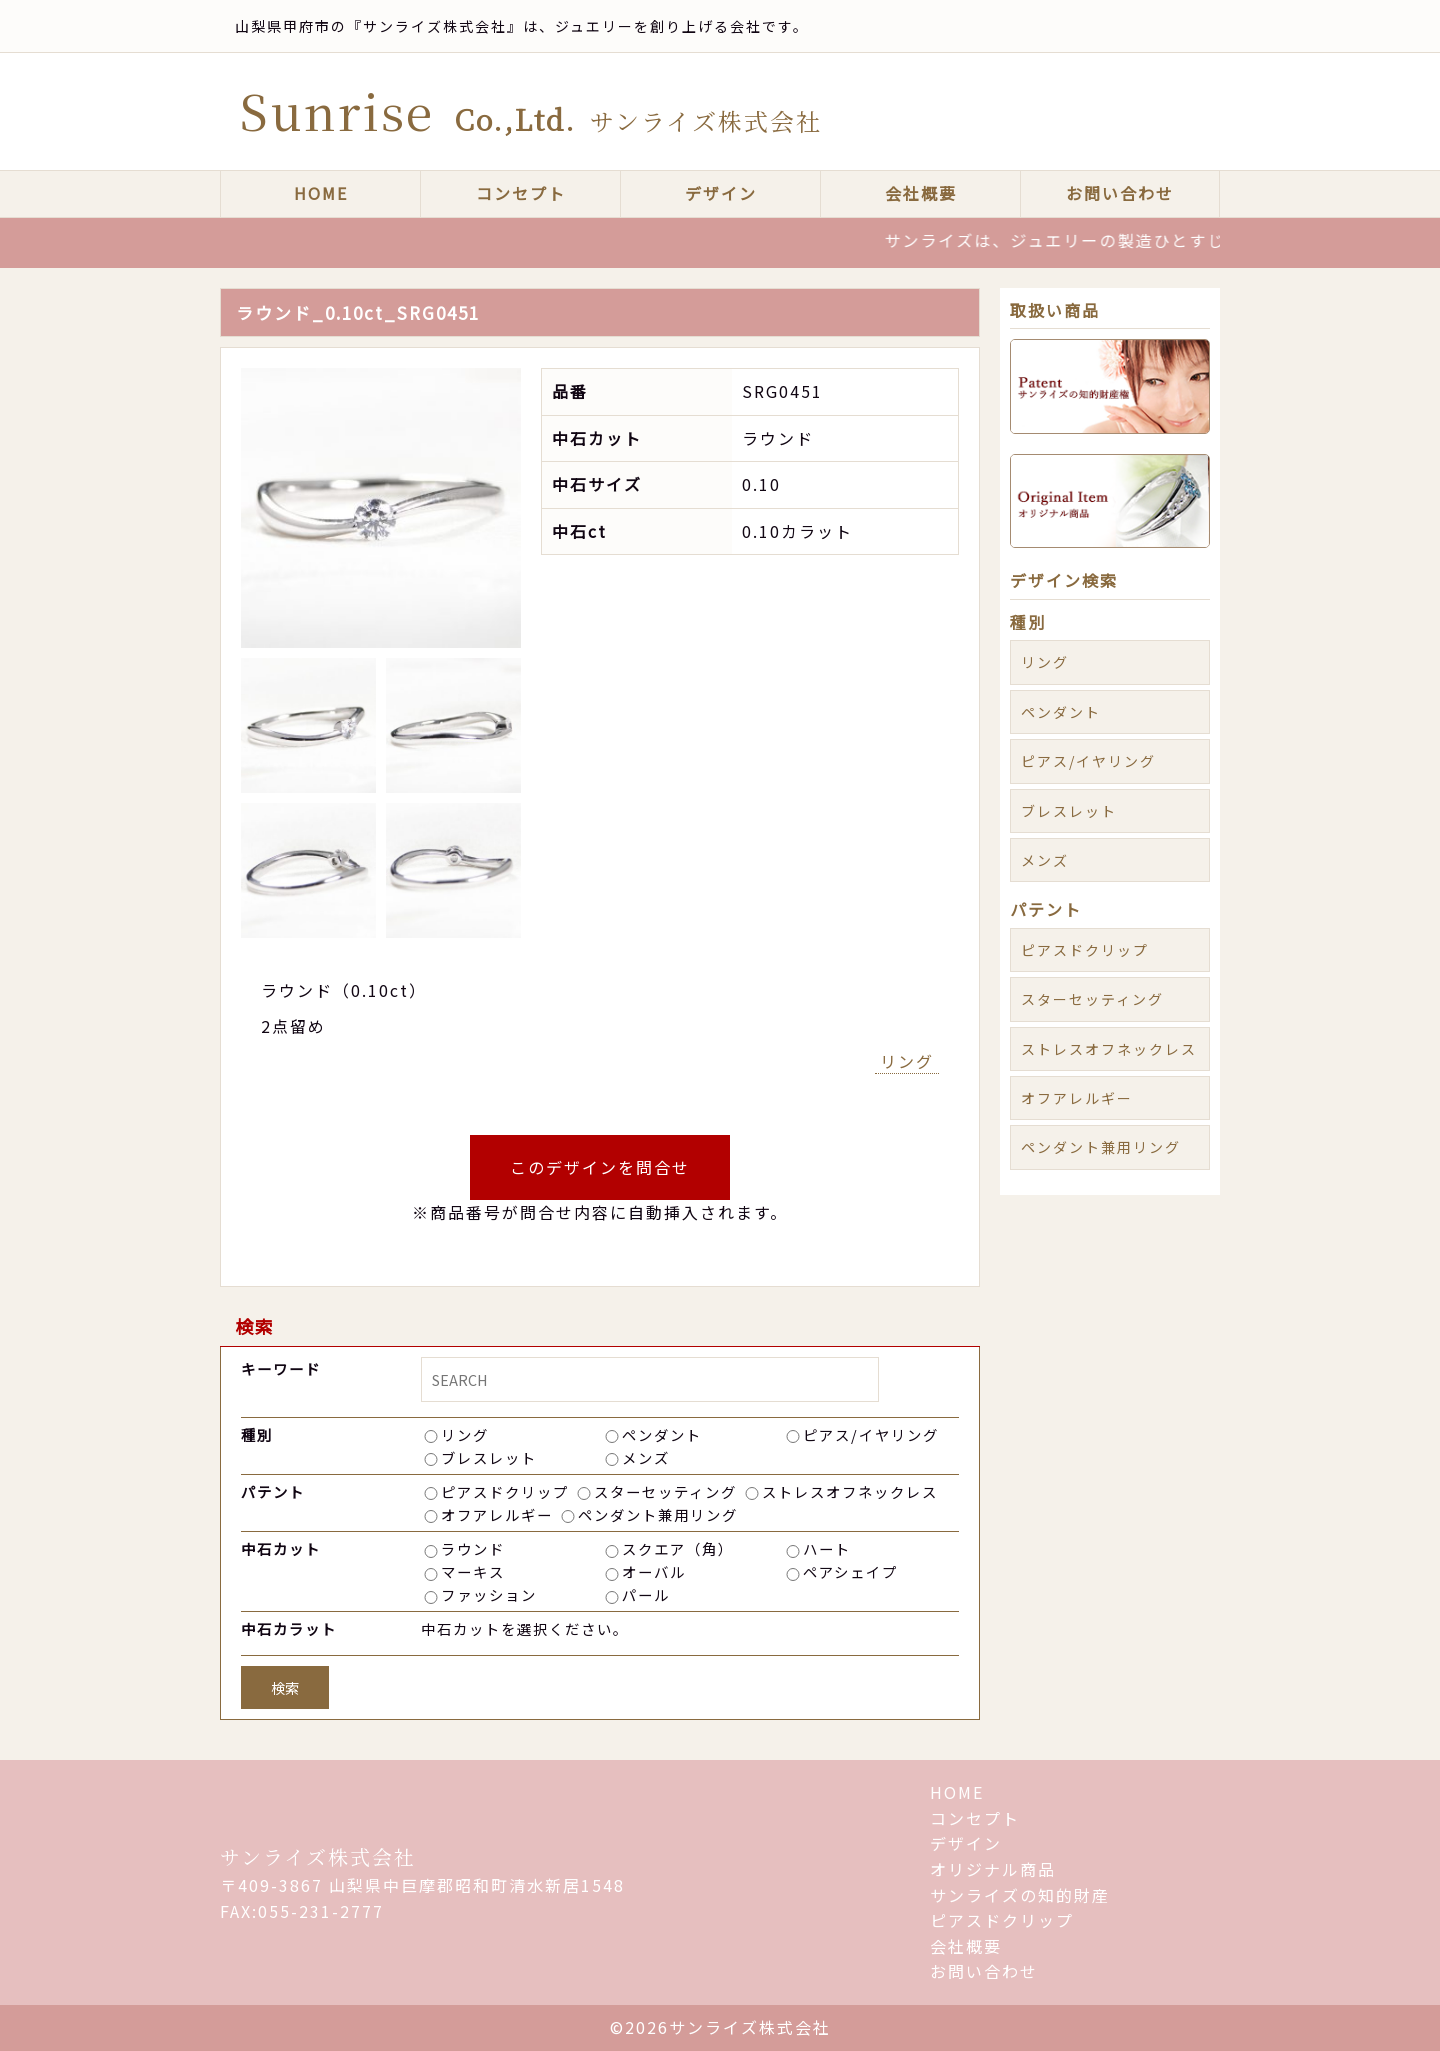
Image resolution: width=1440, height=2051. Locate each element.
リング (907, 1061)
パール (646, 1594)
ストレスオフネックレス (850, 1491)
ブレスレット (489, 1457)
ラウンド (473, 1548)
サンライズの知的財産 (1020, 1895)
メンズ (646, 1457)
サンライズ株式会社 (318, 1856)
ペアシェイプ (850, 1571)
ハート (827, 1548)
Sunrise (531, 110)
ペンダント (662, 1434)
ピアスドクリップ (505, 1491)
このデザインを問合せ (600, 1167)
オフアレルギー (497, 1514)
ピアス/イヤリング (871, 1434)
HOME (321, 193)
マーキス (473, 1571)
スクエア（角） (678, 1548)
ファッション (489, 1594)
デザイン (721, 193)
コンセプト (521, 193)
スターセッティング (665, 1491)
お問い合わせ (1120, 193)
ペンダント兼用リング (658, 1514)
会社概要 (921, 193)
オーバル (654, 1571)
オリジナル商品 (993, 1869)
